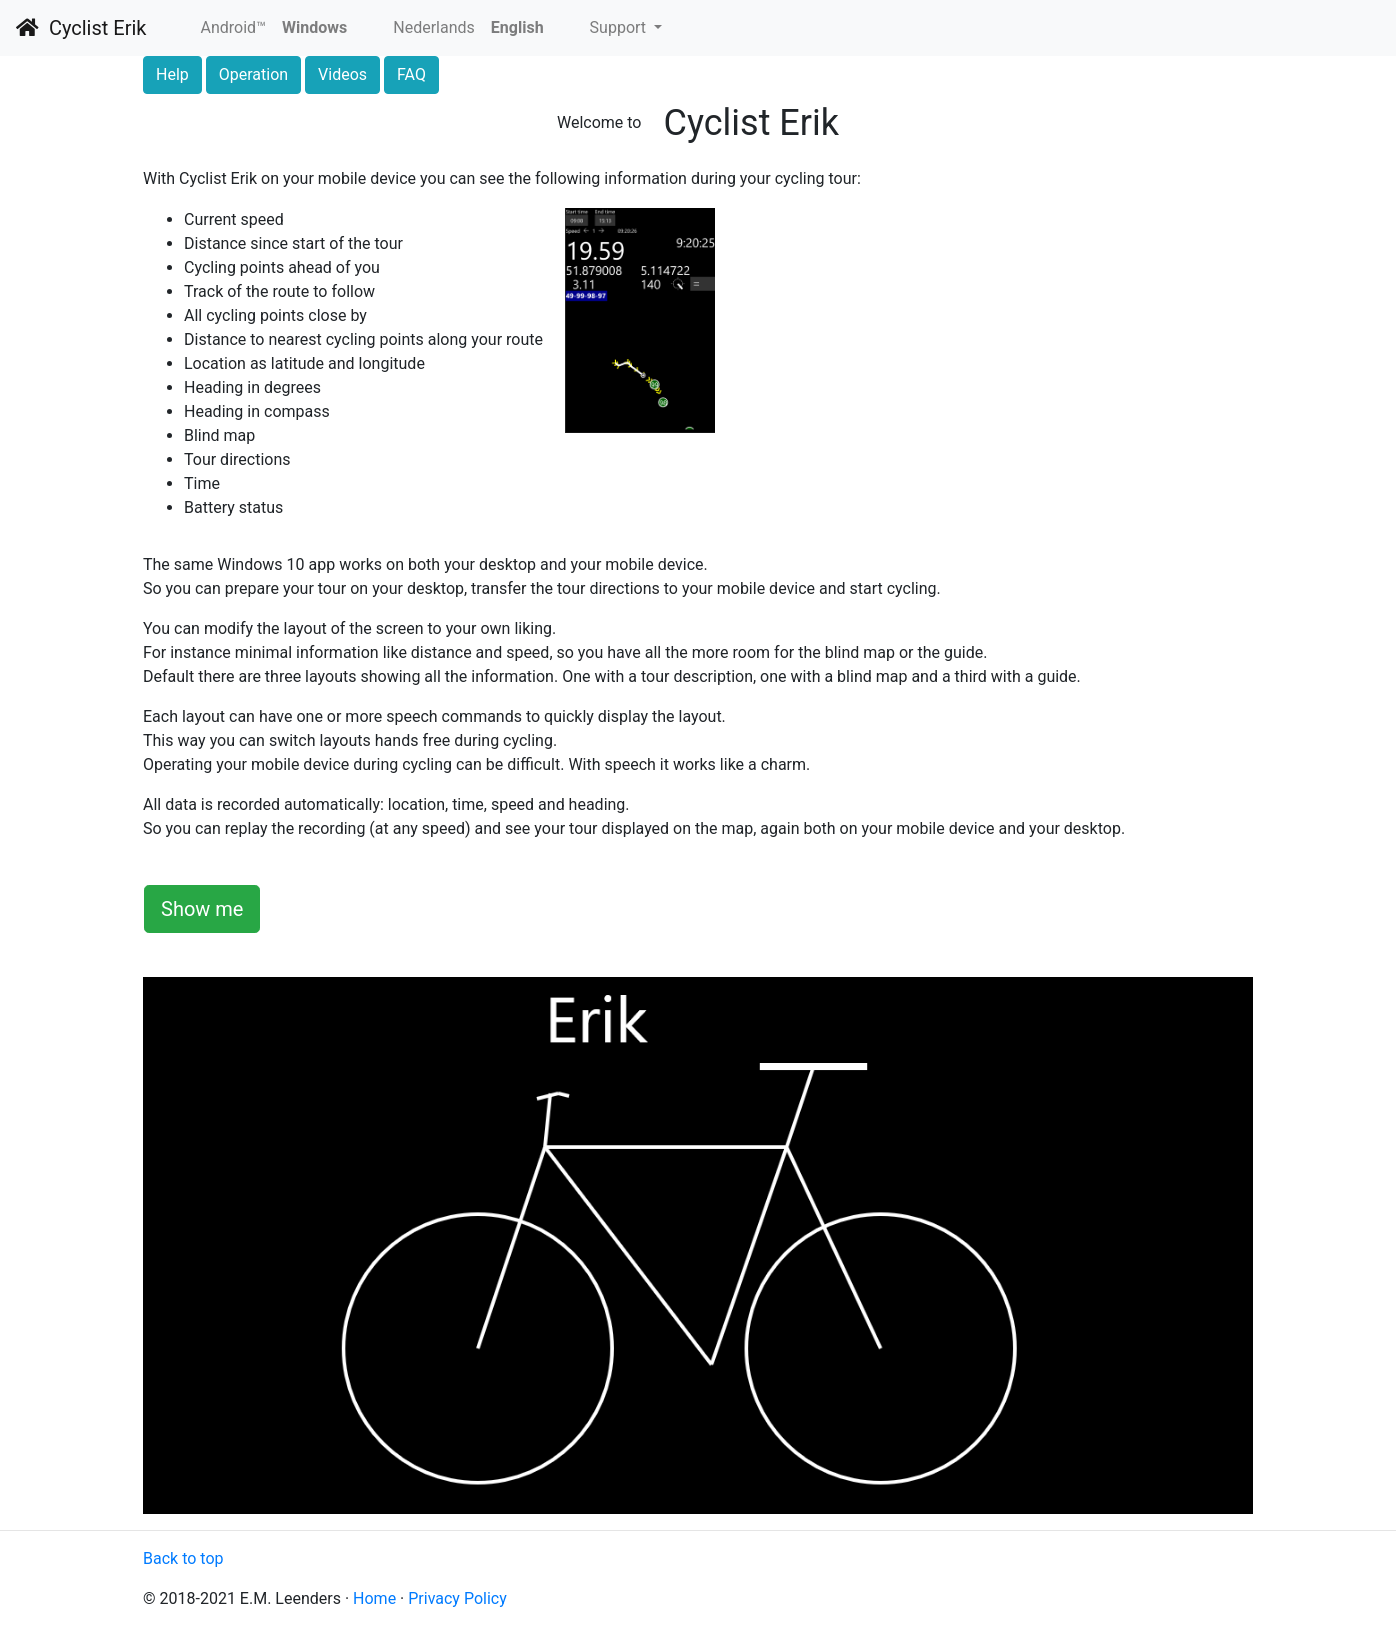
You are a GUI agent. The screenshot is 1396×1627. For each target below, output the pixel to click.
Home (374, 1598)
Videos (342, 74)
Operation (253, 74)
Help (172, 74)
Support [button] (620, 27)
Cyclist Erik (81, 28)
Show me (202, 909)
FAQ (411, 74)
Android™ (233, 27)
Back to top (183, 1558)
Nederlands (434, 27)
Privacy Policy (457, 1598)
